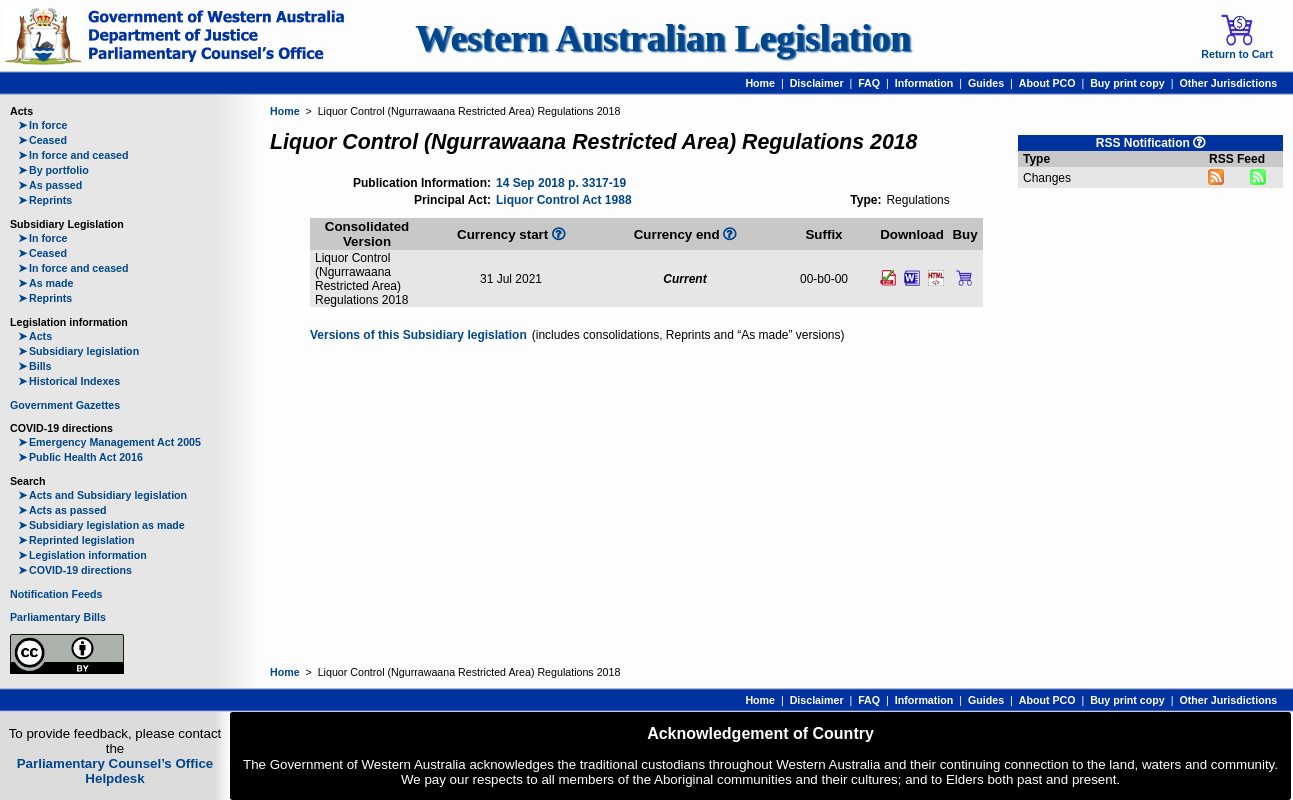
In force (43, 125)
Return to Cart (1237, 37)
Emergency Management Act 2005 (109, 442)
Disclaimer (817, 83)
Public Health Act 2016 (80, 457)
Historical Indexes (69, 381)
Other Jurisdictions (1228, 83)
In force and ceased (73, 155)
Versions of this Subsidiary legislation (418, 335)
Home (760, 83)
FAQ (869, 83)
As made (45, 283)
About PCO (1047, 83)
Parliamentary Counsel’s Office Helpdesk (115, 771)
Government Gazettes (65, 405)
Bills (35, 366)
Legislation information (82, 555)
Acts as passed (62, 510)
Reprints (45, 200)
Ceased (42, 140)
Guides (986, 83)
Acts (35, 336)
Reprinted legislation (76, 540)
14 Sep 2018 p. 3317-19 (561, 183)
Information (924, 83)
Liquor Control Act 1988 (564, 200)
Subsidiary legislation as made (101, 525)
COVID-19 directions (75, 570)
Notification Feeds (56, 594)
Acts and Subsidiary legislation (102, 495)
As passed (50, 185)
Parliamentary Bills (58, 617)
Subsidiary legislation (78, 351)
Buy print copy (1127, 83)
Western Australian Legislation (663, 38)
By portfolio (53, 170)
